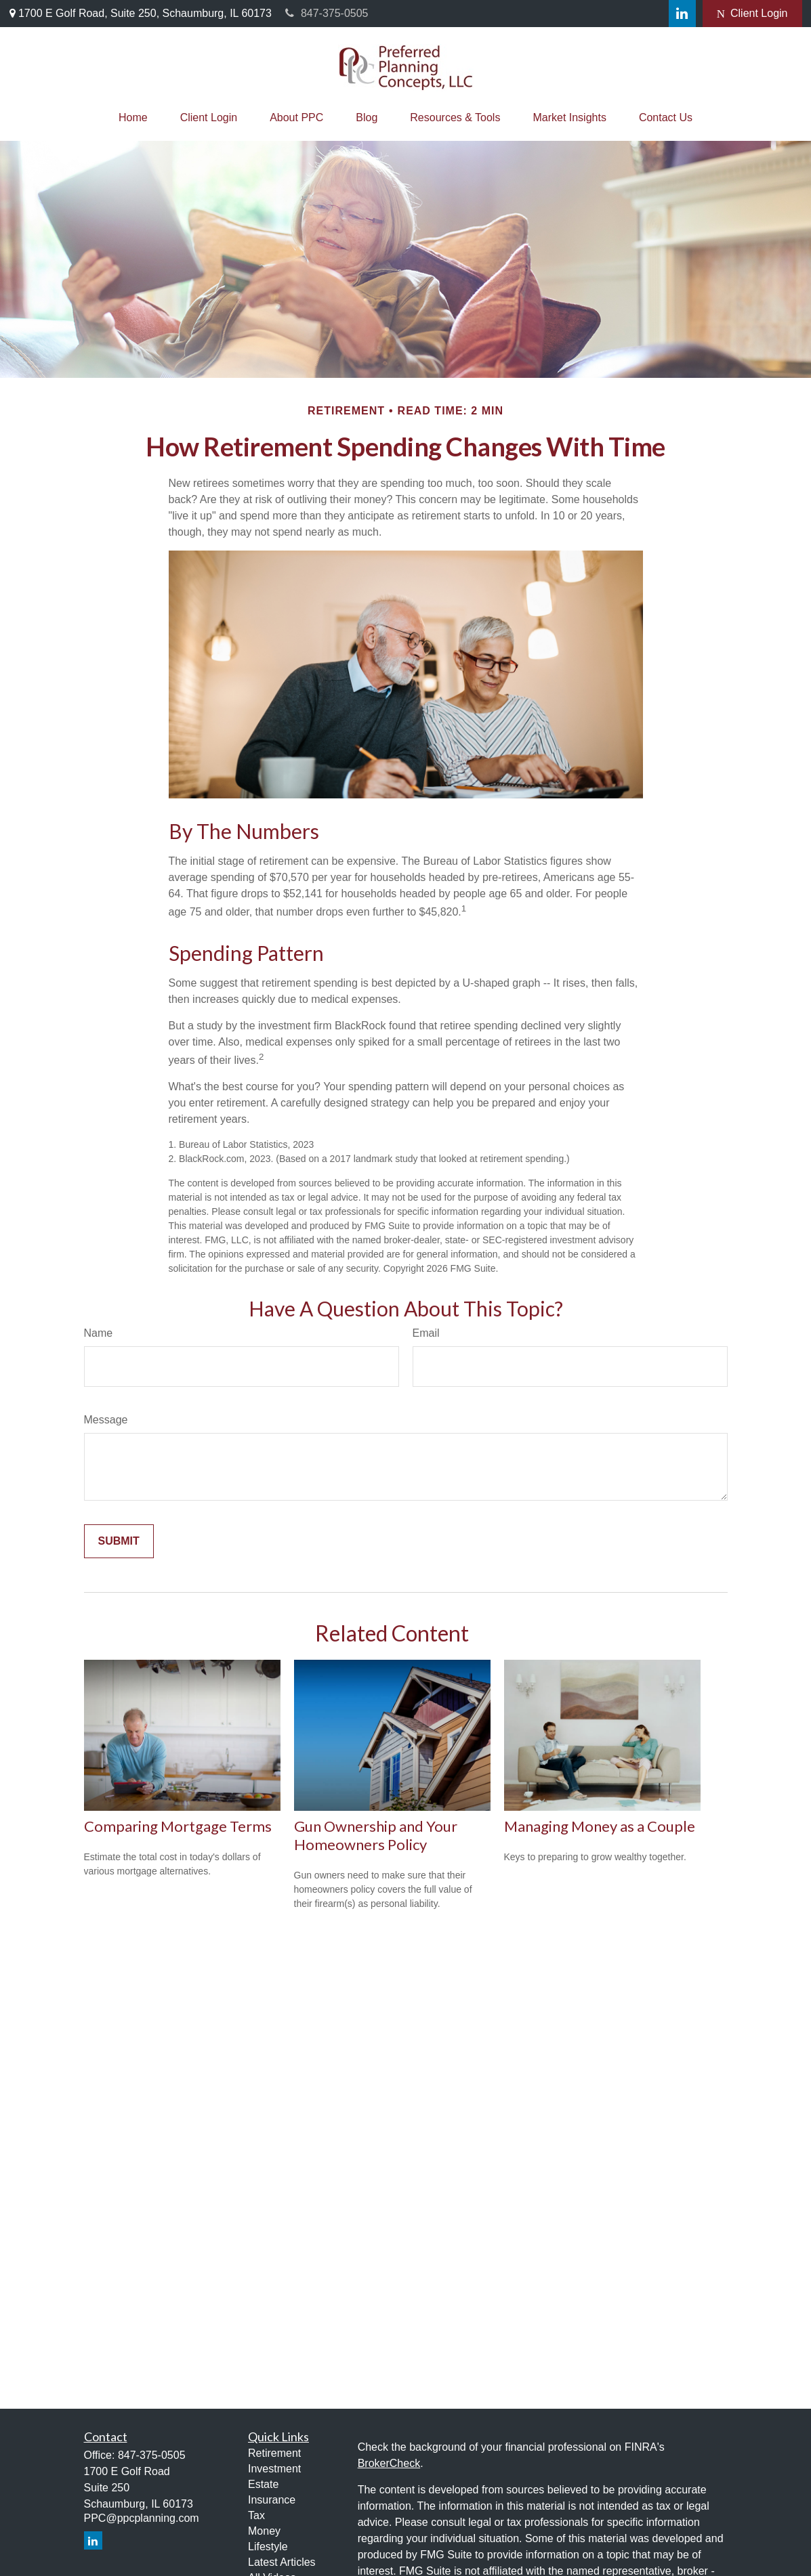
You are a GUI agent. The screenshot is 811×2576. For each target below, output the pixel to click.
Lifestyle (268, 2546)
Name (98, 1333)
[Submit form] (119, 1541)
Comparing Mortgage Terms (178, 1826)
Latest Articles (282, 2562)
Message (106, 1419)
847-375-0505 (327, 13)
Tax (256, 2515)
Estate (263, 2484)
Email (426, 1333)
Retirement (274, 2453)
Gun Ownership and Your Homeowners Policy (375, 1835)
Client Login (752, 13)
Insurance (271, 2500)
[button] (133, 117)
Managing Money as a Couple (599, 1826)
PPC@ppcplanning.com (141, 2518)
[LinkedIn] (682, 13)
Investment (274, 2468)
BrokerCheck (389, 2463)
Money (264, 2531)
